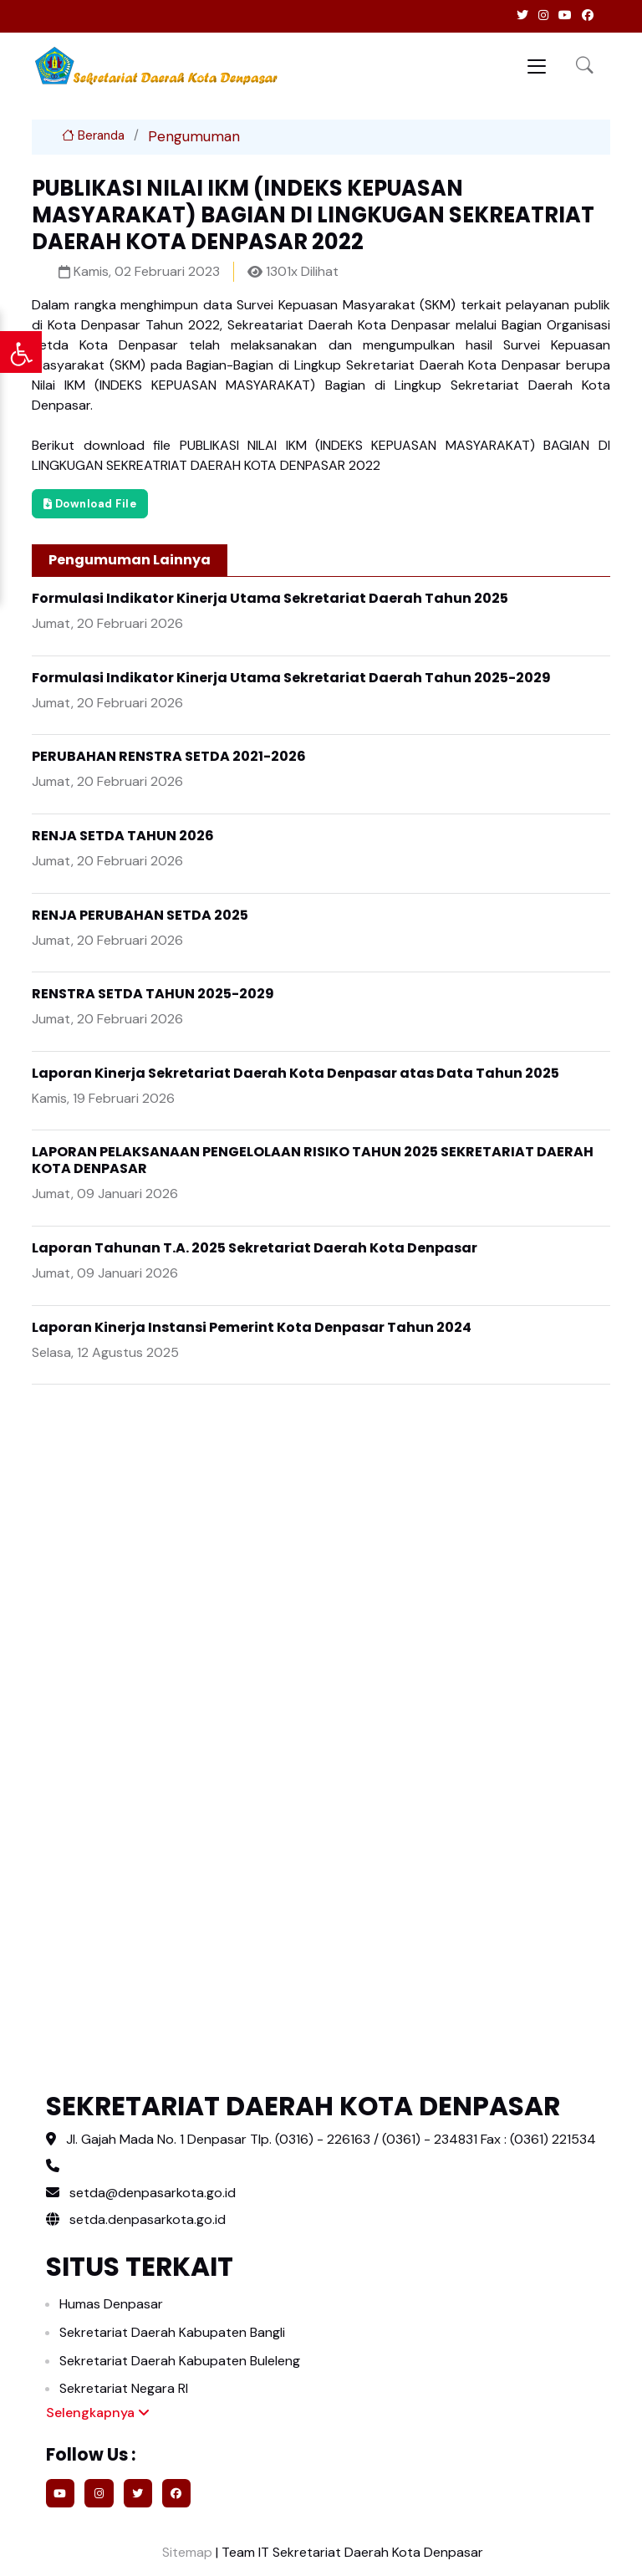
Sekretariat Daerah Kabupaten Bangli (172, 2332)
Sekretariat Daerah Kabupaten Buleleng (179, 2360)
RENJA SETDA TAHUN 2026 (123, 835)
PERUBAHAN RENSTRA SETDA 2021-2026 (169, 756)
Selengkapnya (98, 2412)
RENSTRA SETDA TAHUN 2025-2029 (153, 993)
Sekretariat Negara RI (123, 2388)
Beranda (93, 135)
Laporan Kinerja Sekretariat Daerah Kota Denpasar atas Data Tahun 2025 (295, 1073)
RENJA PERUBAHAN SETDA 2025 (140, 915)
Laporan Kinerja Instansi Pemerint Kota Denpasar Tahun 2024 (251, 1327)
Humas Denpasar (111, 2304)
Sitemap (185, 2552)
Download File (90, 504)
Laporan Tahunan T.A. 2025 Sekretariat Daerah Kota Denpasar (254, 1247)
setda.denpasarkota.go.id (136, 2219)
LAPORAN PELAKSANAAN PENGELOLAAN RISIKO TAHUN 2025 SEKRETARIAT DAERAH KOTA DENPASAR (313, 1160)
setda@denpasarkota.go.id (152, 2192)
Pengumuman (194, 136)
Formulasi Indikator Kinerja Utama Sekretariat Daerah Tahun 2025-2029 (291, 677)
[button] (585, 66)
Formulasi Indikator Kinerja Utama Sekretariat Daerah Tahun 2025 (270, 598)
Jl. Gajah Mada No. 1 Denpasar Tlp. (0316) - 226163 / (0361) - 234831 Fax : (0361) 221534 (331, 2139)
